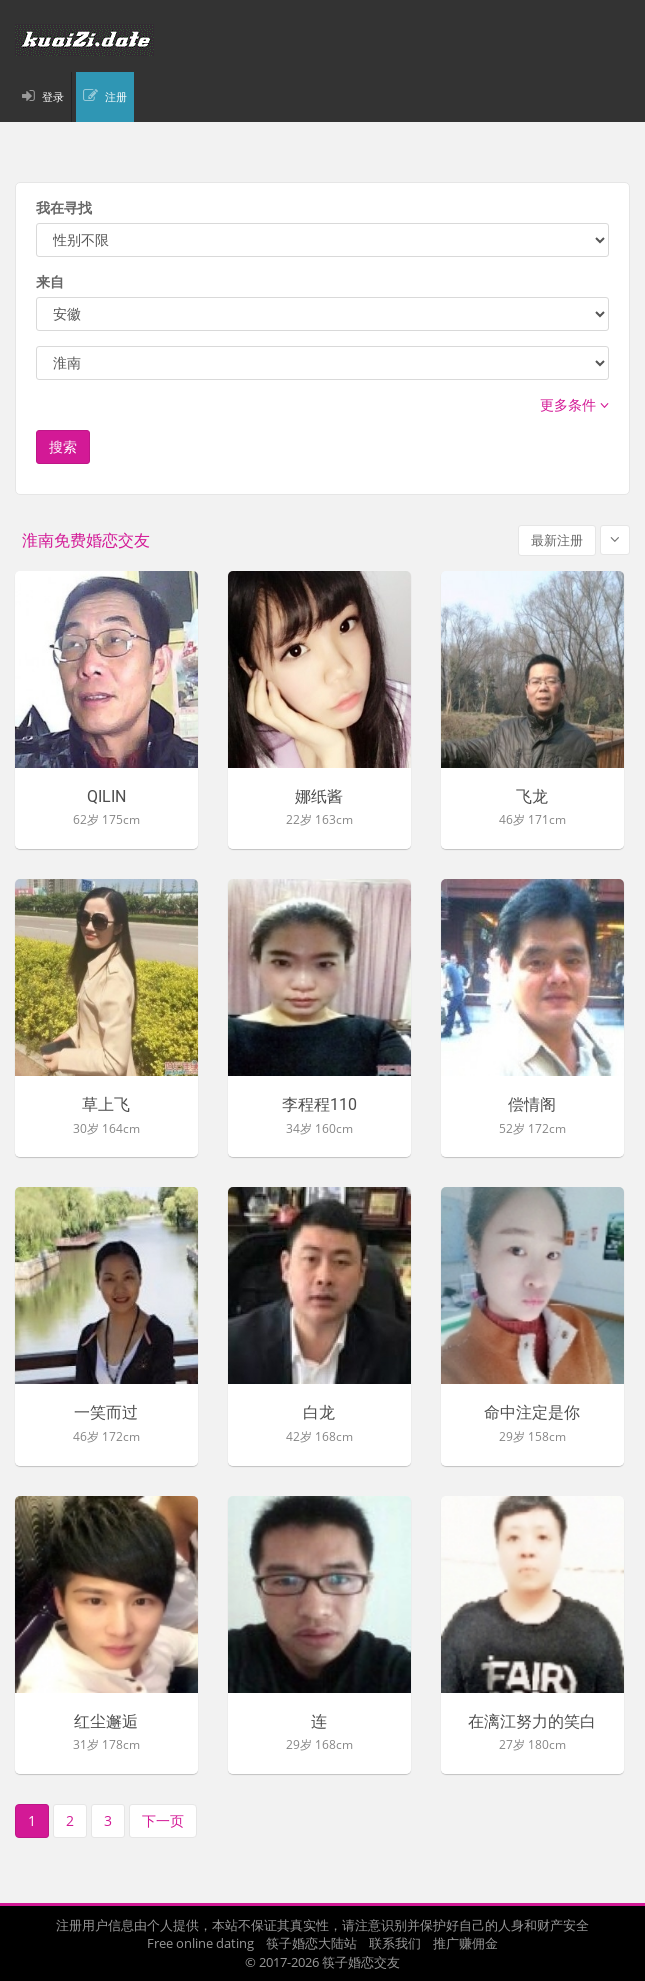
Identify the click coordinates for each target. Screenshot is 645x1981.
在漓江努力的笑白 (532, 1722)
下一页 (163, 1820)
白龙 (319, 1413)
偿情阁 (532, 1105)
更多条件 (574, 404)
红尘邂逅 (106, 1722)
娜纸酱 (319, 797)
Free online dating (200, 1943)
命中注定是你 (532, 1413)
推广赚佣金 (465, 1943)
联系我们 (395, 1943)
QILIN (106, 797)
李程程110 (319, 1105)
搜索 (63, 446)
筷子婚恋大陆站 (311, 1943)
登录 (53, 96)
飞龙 (532, 797)
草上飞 (106, 1105)
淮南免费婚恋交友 (86, 540)
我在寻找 (64, 207)
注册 (116, 96)
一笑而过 (106, 1413)
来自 (50, 281)
